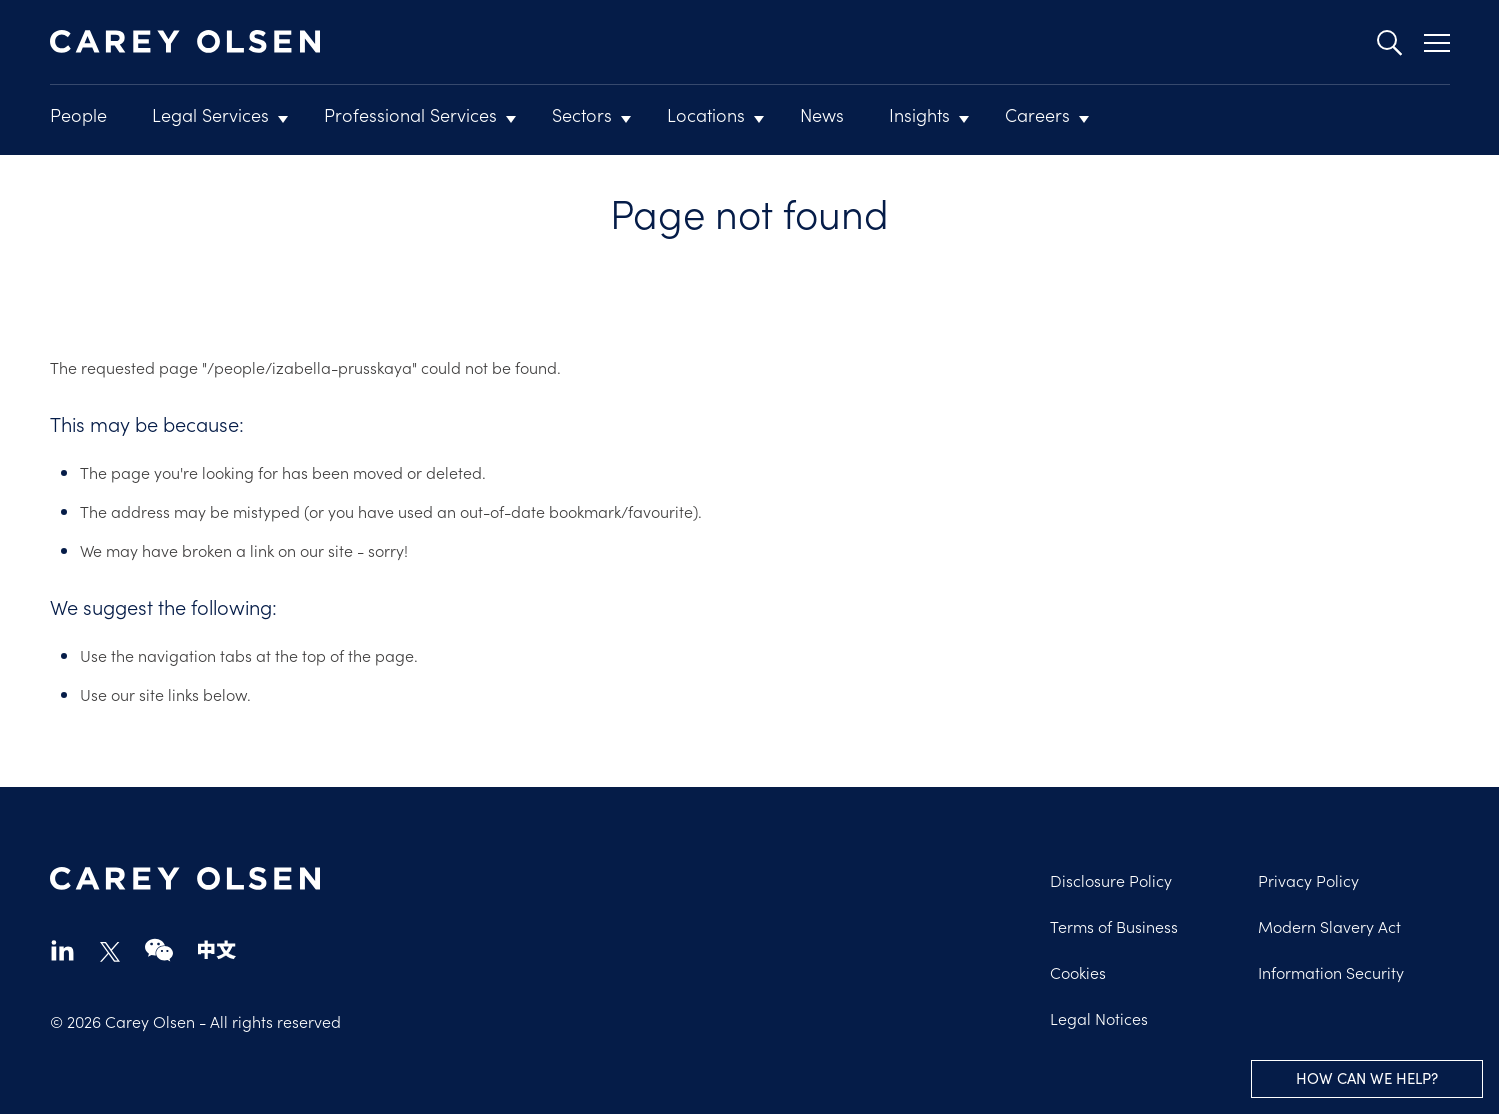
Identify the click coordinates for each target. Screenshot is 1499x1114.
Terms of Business (1114, 926)
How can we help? (1367, 1077)
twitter (110, 952)
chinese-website (217, 949)
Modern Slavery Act (1329, 926)
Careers (1037, 114)
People (78, 114)
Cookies (1078, 972)
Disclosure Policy (1111, 880)
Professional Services (410, 114)
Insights (919, 114)
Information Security (1331, 972)
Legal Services (210, 114)
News (822, 114)
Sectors (582, 114)
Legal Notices (1099, 1018)
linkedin (62, 949)
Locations (706, 114)
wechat (159, 949)
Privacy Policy (1308, 880)
